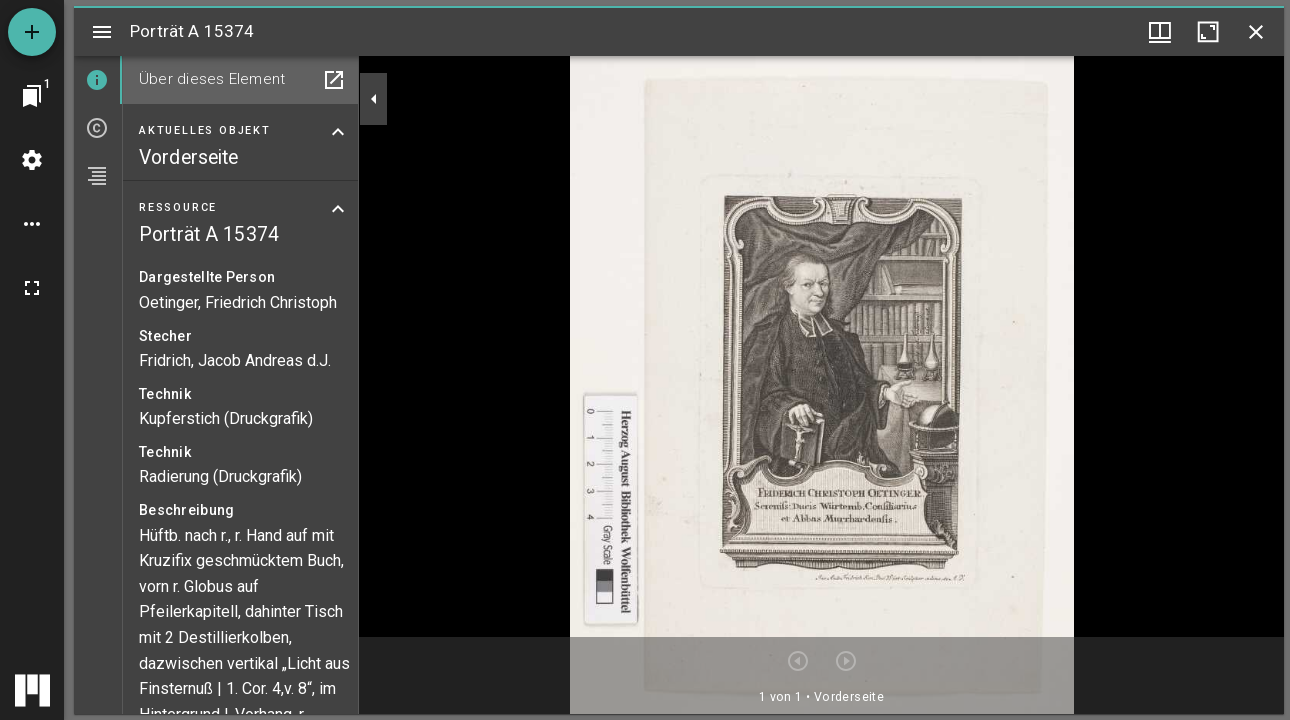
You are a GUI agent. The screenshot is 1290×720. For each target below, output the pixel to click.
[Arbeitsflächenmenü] (32, 160)
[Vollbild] (32, 288)
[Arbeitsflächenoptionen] (32, 224)
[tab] (98, 80)
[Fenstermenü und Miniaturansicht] (1160, 32)
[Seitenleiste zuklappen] (374, 99)
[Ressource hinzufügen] (32, 32)
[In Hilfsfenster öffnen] (334, 80)
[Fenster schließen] (1256, 32)
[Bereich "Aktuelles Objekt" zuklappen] (338, 132)
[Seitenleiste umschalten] (102, 32)
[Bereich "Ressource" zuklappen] (338, 209)
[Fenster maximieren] (1208, 32)
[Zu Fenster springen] (32, 96)
